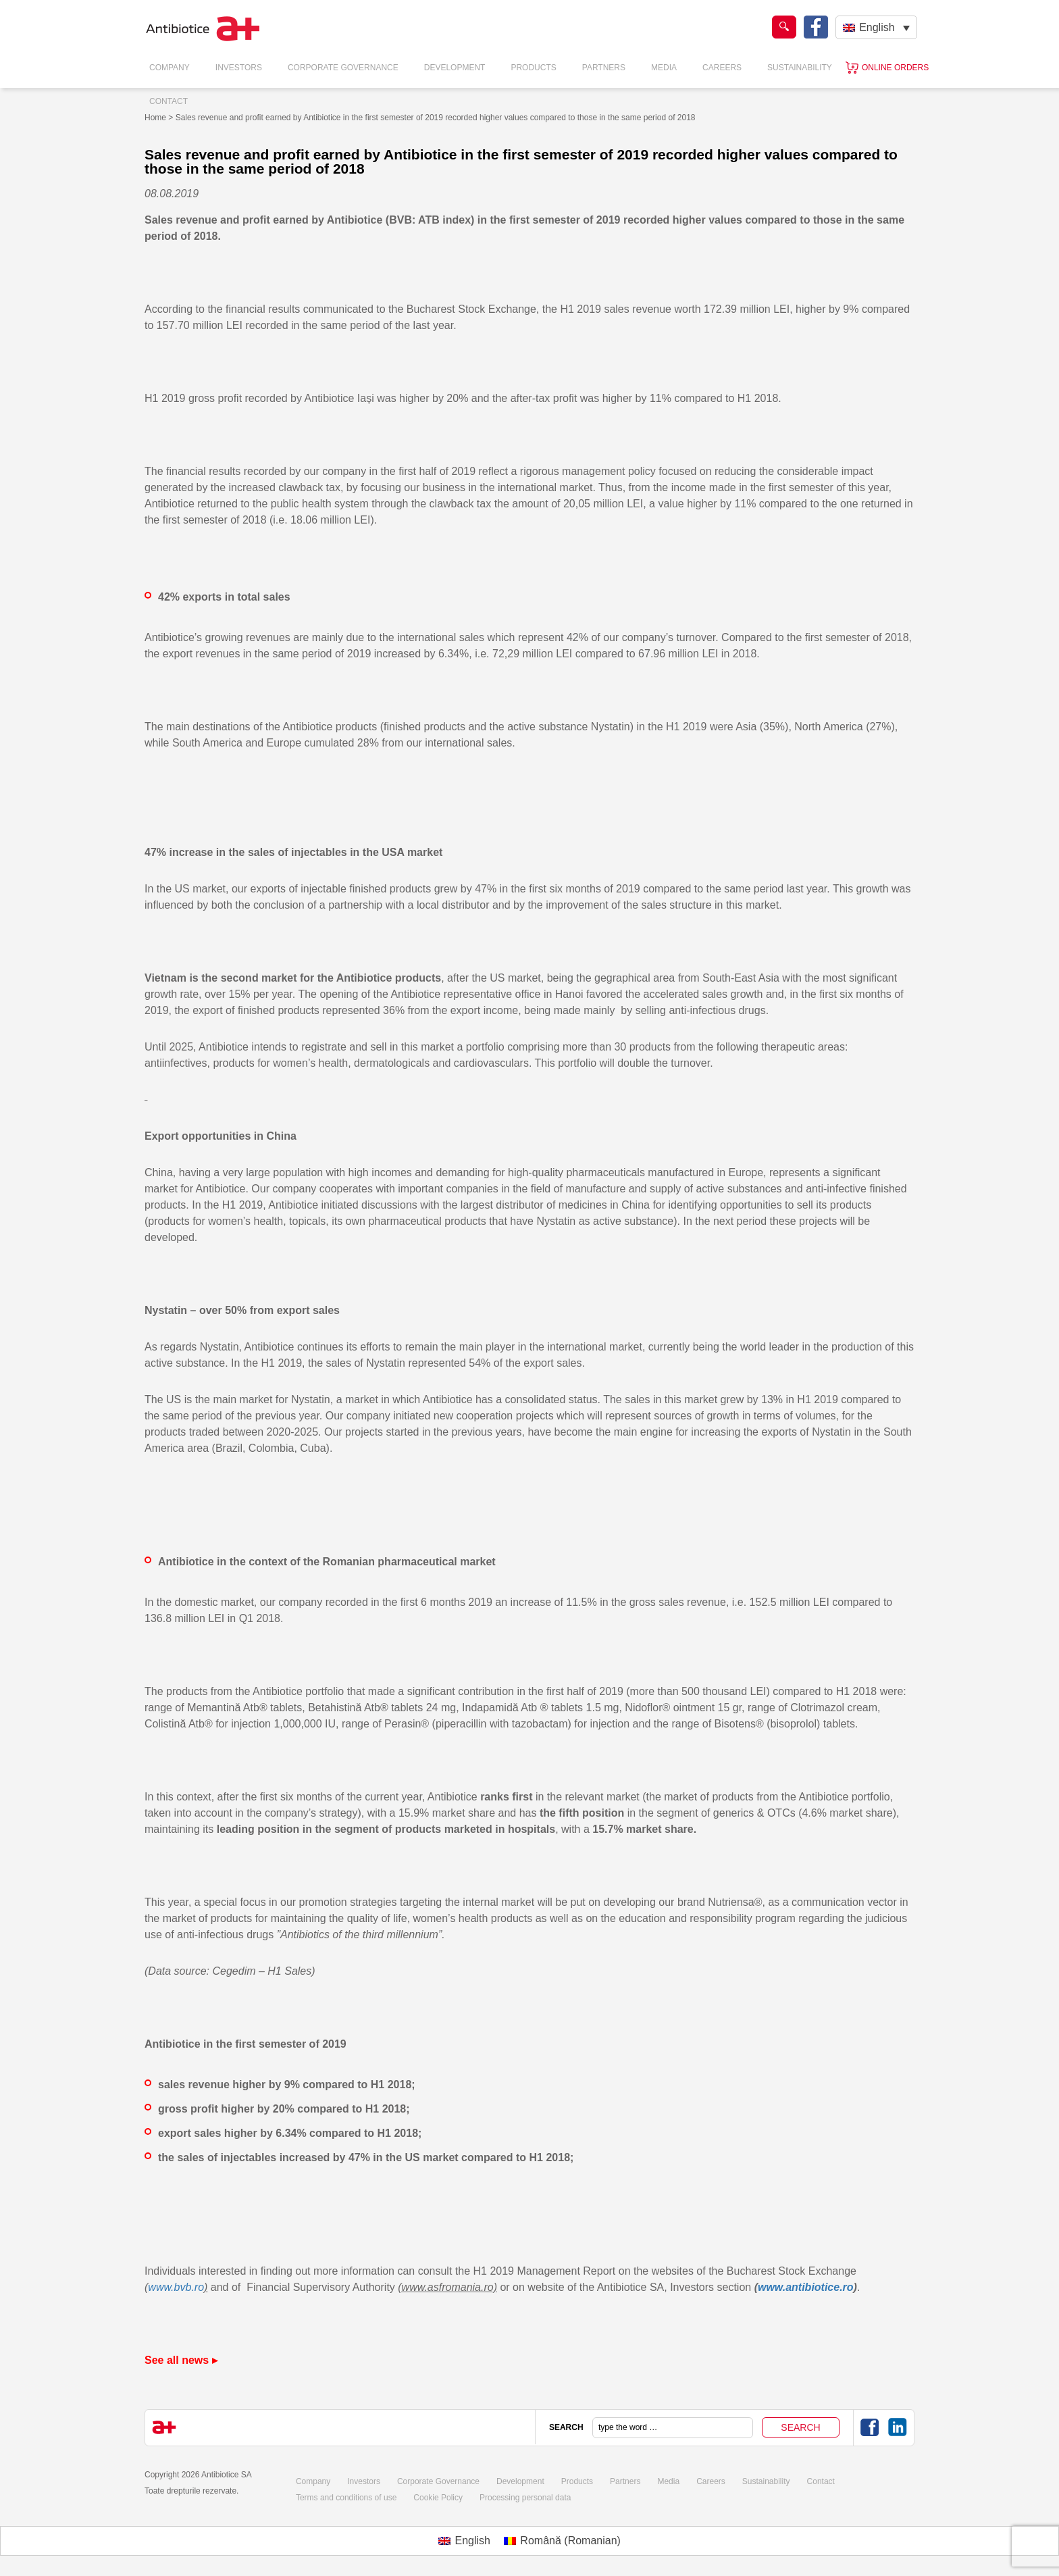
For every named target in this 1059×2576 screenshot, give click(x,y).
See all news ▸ (181, 2360)
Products (533, 67)
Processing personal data (525, 2497)
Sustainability (799, 67)
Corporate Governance (343, 67)
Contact (168, 101)
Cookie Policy (438, 2497)
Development (455, 67)
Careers (722, 67)
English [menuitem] (876, 27)
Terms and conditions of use (346, 2497)
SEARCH (566, 2427)
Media (664, 67)
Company (169, 67)
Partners (603, 67)
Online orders (895, 67)
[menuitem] (876, 27)
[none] (876, 27)
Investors (238, 67)
